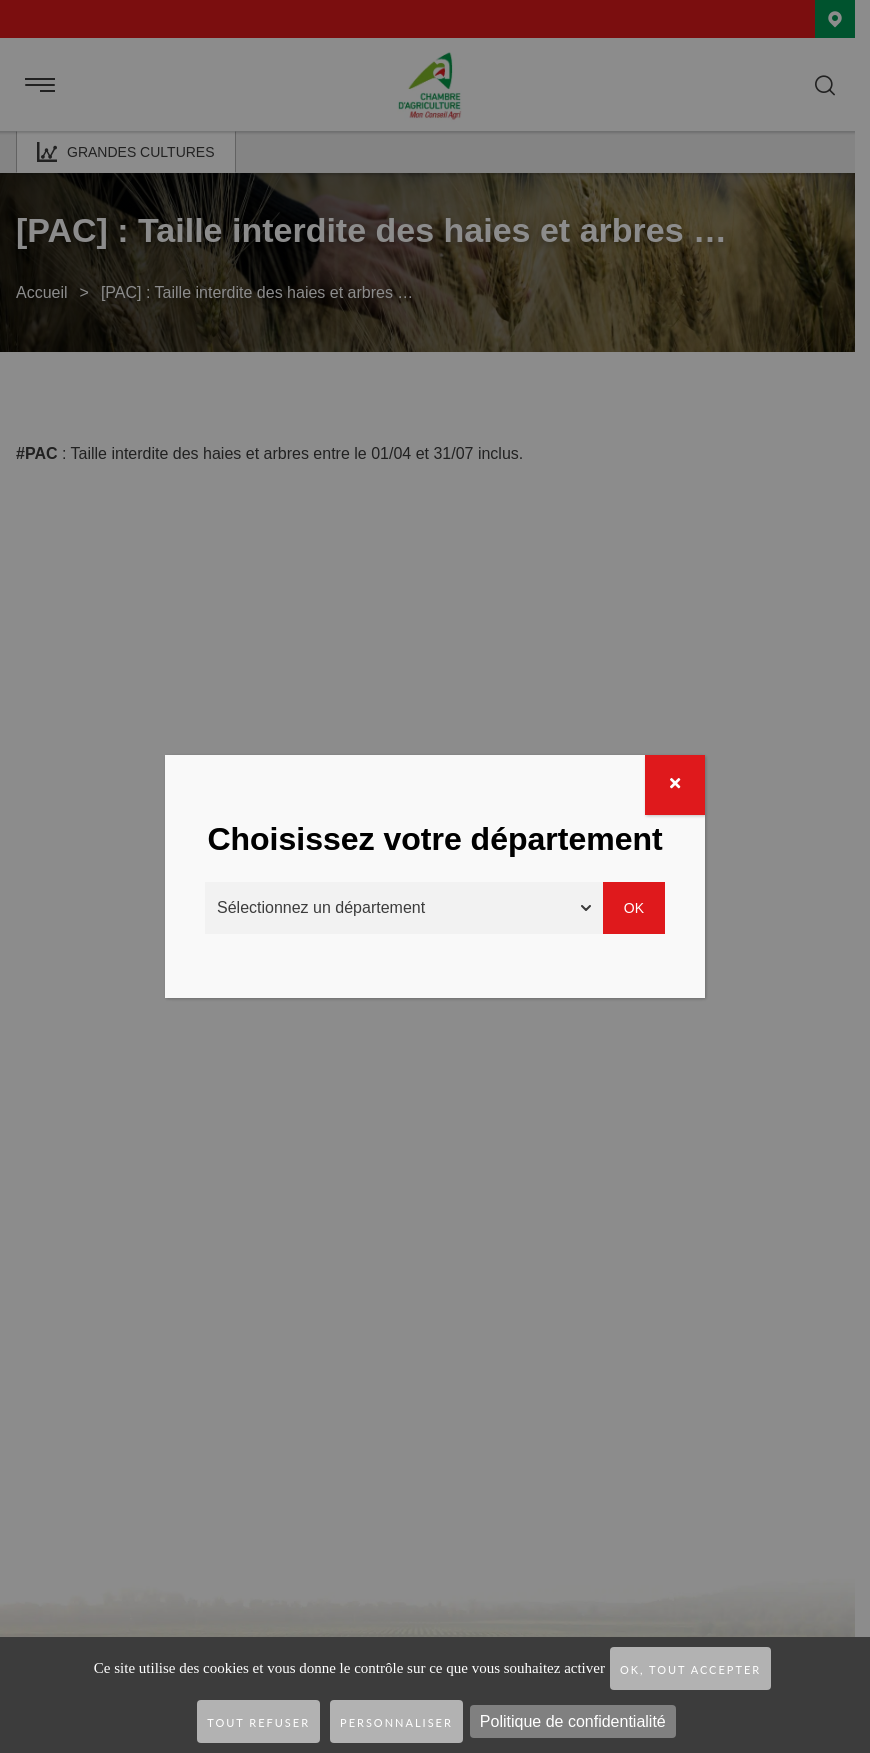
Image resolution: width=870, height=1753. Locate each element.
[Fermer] (675, 785)
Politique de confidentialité (573, 1721)
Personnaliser (396, 1722)
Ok (634, 908)
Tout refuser (258, 1722)
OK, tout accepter (690, 1669)
